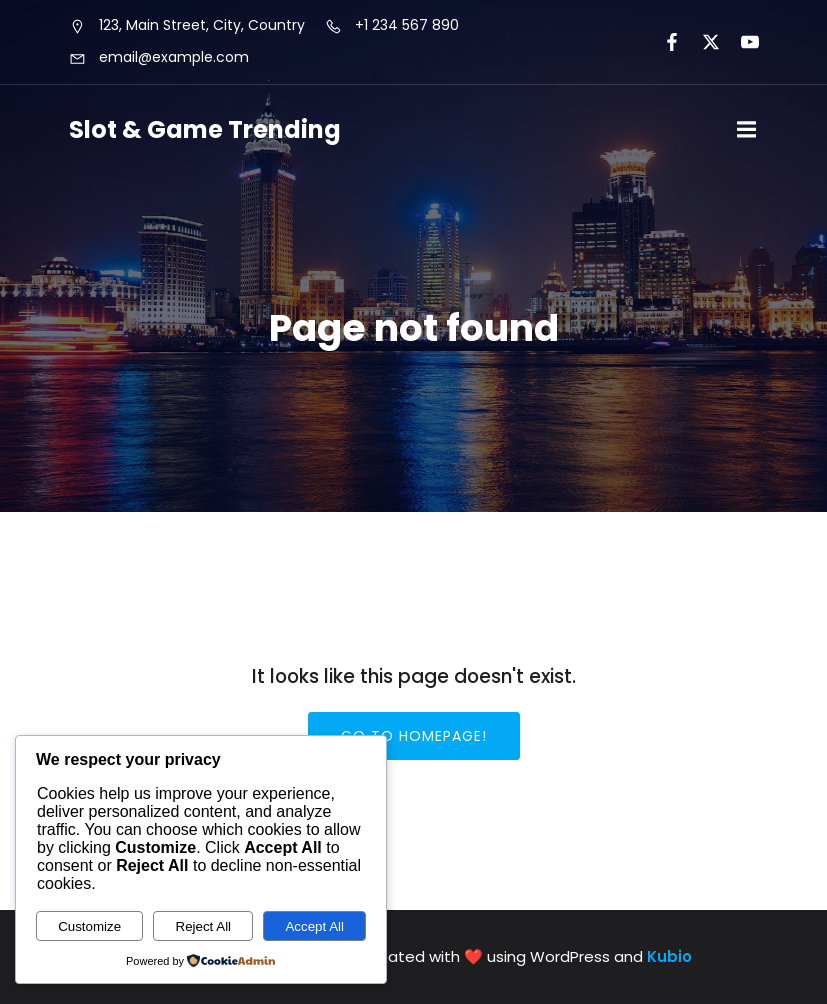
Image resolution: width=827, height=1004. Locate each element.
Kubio (669, 956)
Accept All (314, 926)
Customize (89, 926)
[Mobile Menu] (747, 130)
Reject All (204, 926)
